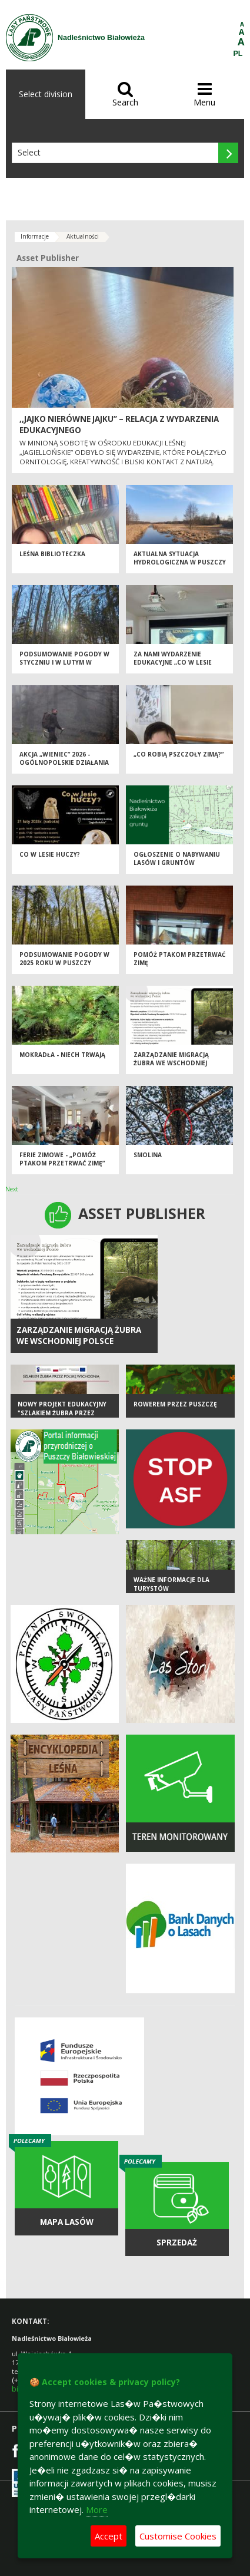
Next (11, 1189)
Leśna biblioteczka (52, 554)
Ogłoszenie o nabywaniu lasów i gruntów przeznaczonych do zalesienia (177, 867)
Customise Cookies (177, 2536)
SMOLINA (148, 1155)
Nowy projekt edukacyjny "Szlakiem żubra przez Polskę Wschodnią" (62, 1412)
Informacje (35, 236)
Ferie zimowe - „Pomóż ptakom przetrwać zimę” (62, 1159)
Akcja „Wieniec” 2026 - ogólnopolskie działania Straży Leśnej (64, 762)
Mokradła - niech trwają (62, 1055)
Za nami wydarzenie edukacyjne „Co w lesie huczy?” (173, 662)
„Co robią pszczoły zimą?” (179, 754)
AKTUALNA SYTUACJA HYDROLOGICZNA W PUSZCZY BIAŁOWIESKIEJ (180, 562)
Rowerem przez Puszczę (175, 1404)
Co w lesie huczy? (49, 854)
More (97, 2509)
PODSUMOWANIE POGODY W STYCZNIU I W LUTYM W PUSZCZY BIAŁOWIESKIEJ (64, 662)
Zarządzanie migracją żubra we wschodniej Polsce (171, 1063)
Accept (108, 2536)
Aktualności (82, 236)
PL (238, 53)
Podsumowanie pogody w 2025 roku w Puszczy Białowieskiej (64, 963)
